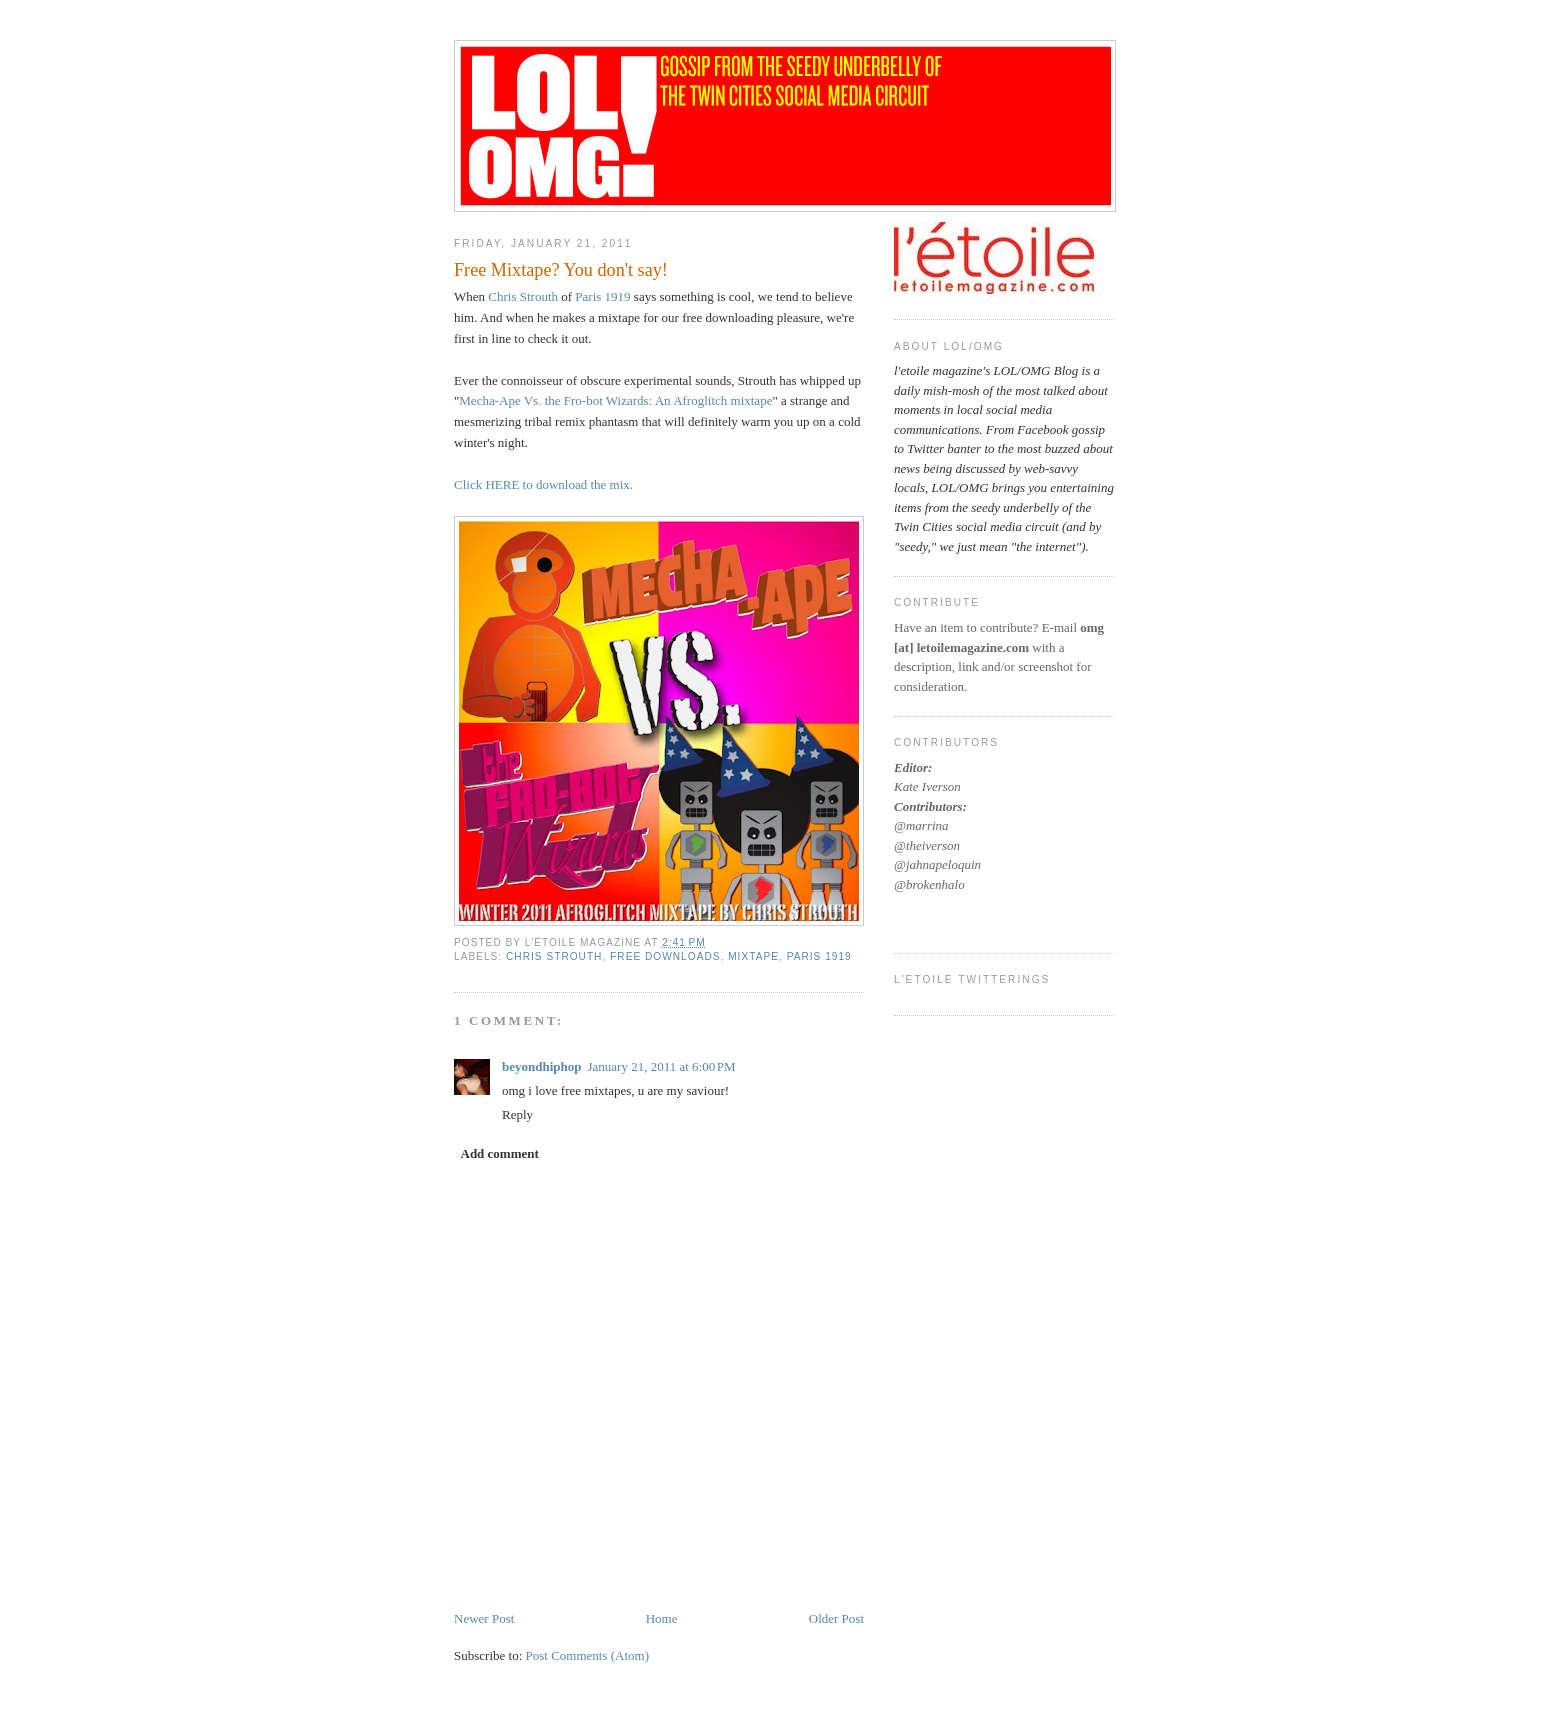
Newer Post (484, 1618)
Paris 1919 (602, 296)
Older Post (836, 1618)
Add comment (500, 1153)
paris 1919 (819, 956)
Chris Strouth (523, 296)
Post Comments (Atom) (588, 1655)
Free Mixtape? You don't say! (561, 270)
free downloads (665, 956)
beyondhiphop (542, 1066)
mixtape (753, 956)
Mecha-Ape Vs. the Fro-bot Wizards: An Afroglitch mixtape (615, 400)
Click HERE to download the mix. (543, 484)
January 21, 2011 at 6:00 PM (662, 1066)
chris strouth (554, 956)
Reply (517, 1114)
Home (662, 1618)
